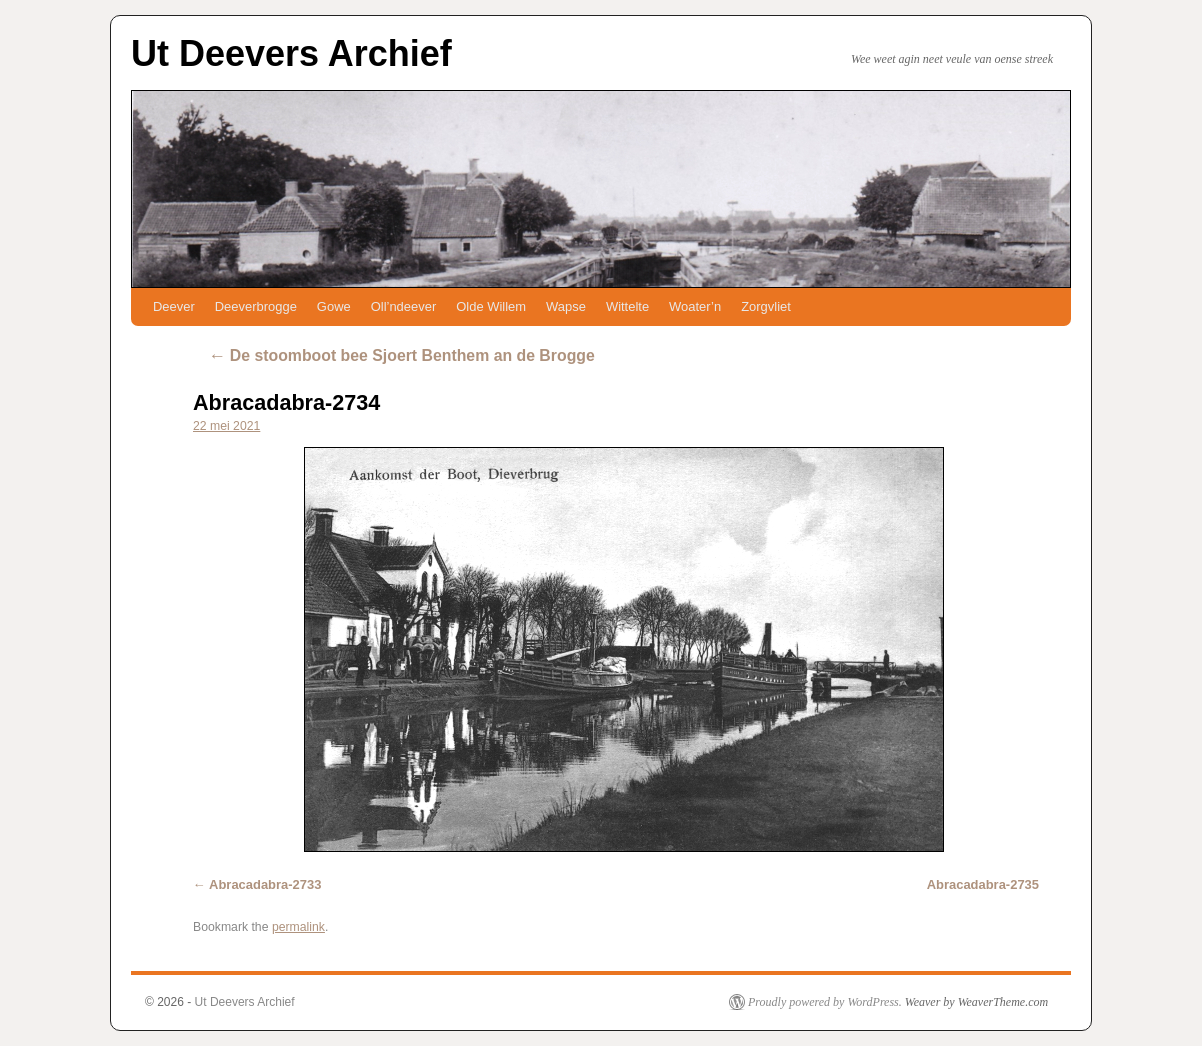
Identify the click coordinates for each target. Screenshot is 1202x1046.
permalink (298, 927)
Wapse (566, 306)
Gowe (334, 306)
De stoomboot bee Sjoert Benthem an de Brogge (401, 355)
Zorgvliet (766, 306)
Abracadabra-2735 (983, 884)
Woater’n (695, 306)
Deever (174, 306)
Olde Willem (491, 306)
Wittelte (627, 306)
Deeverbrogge (256, 306)
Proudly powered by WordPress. (825, 1002)
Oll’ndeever (404, 306)
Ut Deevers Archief (291, 53)
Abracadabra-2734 (286, 402)
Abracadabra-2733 (265, 884)
